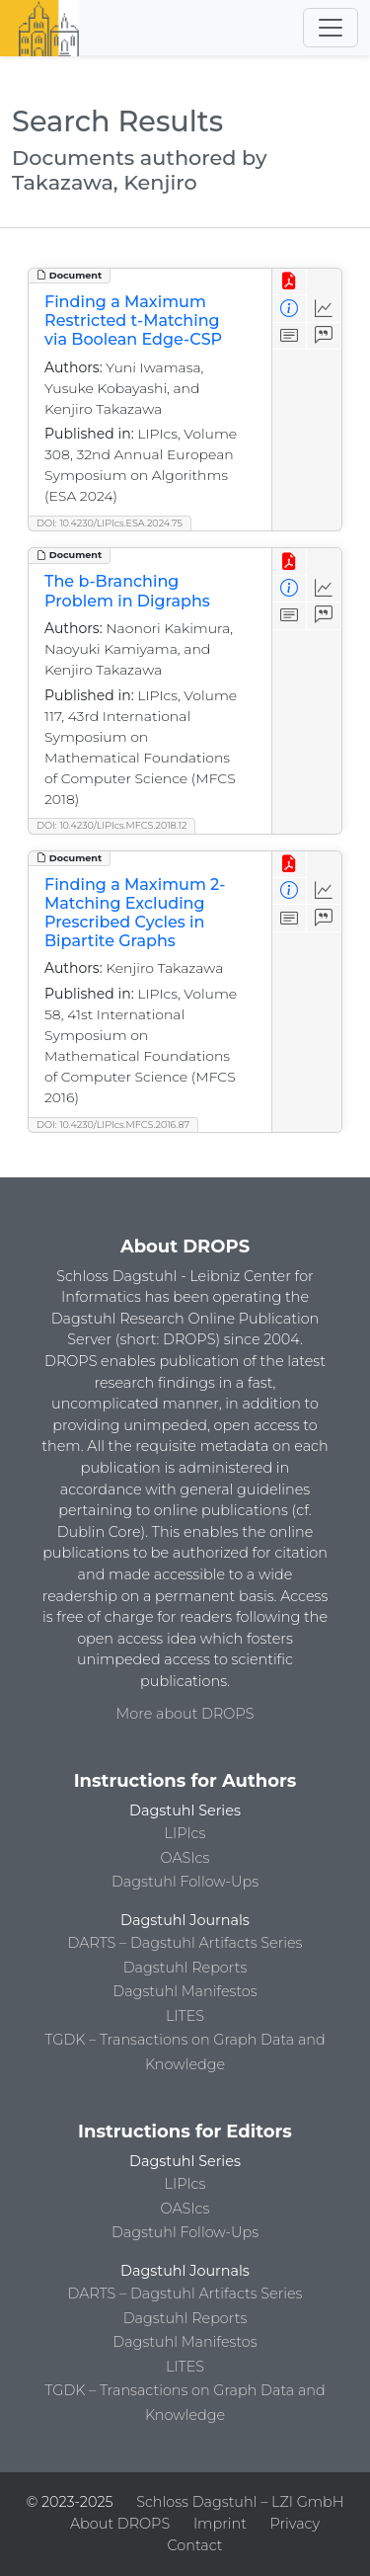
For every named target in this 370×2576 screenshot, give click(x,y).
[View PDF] (289, 282)
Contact (194, 2545)
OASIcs (185, 1858)
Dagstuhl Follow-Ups (185, 1882)
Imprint (220, 2524)
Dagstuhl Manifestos (184, 1991)
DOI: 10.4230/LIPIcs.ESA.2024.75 (110, 523)
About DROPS (120, 2524)
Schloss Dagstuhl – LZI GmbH (239, 2502)
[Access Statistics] (324, 308)
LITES (185, 2016)
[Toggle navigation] (330, 27)
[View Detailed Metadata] (289, 308)
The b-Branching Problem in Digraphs (127, 590)
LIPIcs (185, 1833)
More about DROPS (185, 1714)
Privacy (295, 2524)
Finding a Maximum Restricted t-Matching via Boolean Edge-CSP (133, 320)
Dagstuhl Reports (185, 1967)
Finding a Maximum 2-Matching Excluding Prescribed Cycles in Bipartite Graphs (134, 913)
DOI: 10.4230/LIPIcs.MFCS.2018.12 (111, 825)
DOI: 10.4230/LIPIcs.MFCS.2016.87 (113, 1124)
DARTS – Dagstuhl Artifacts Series (185, 1943)
